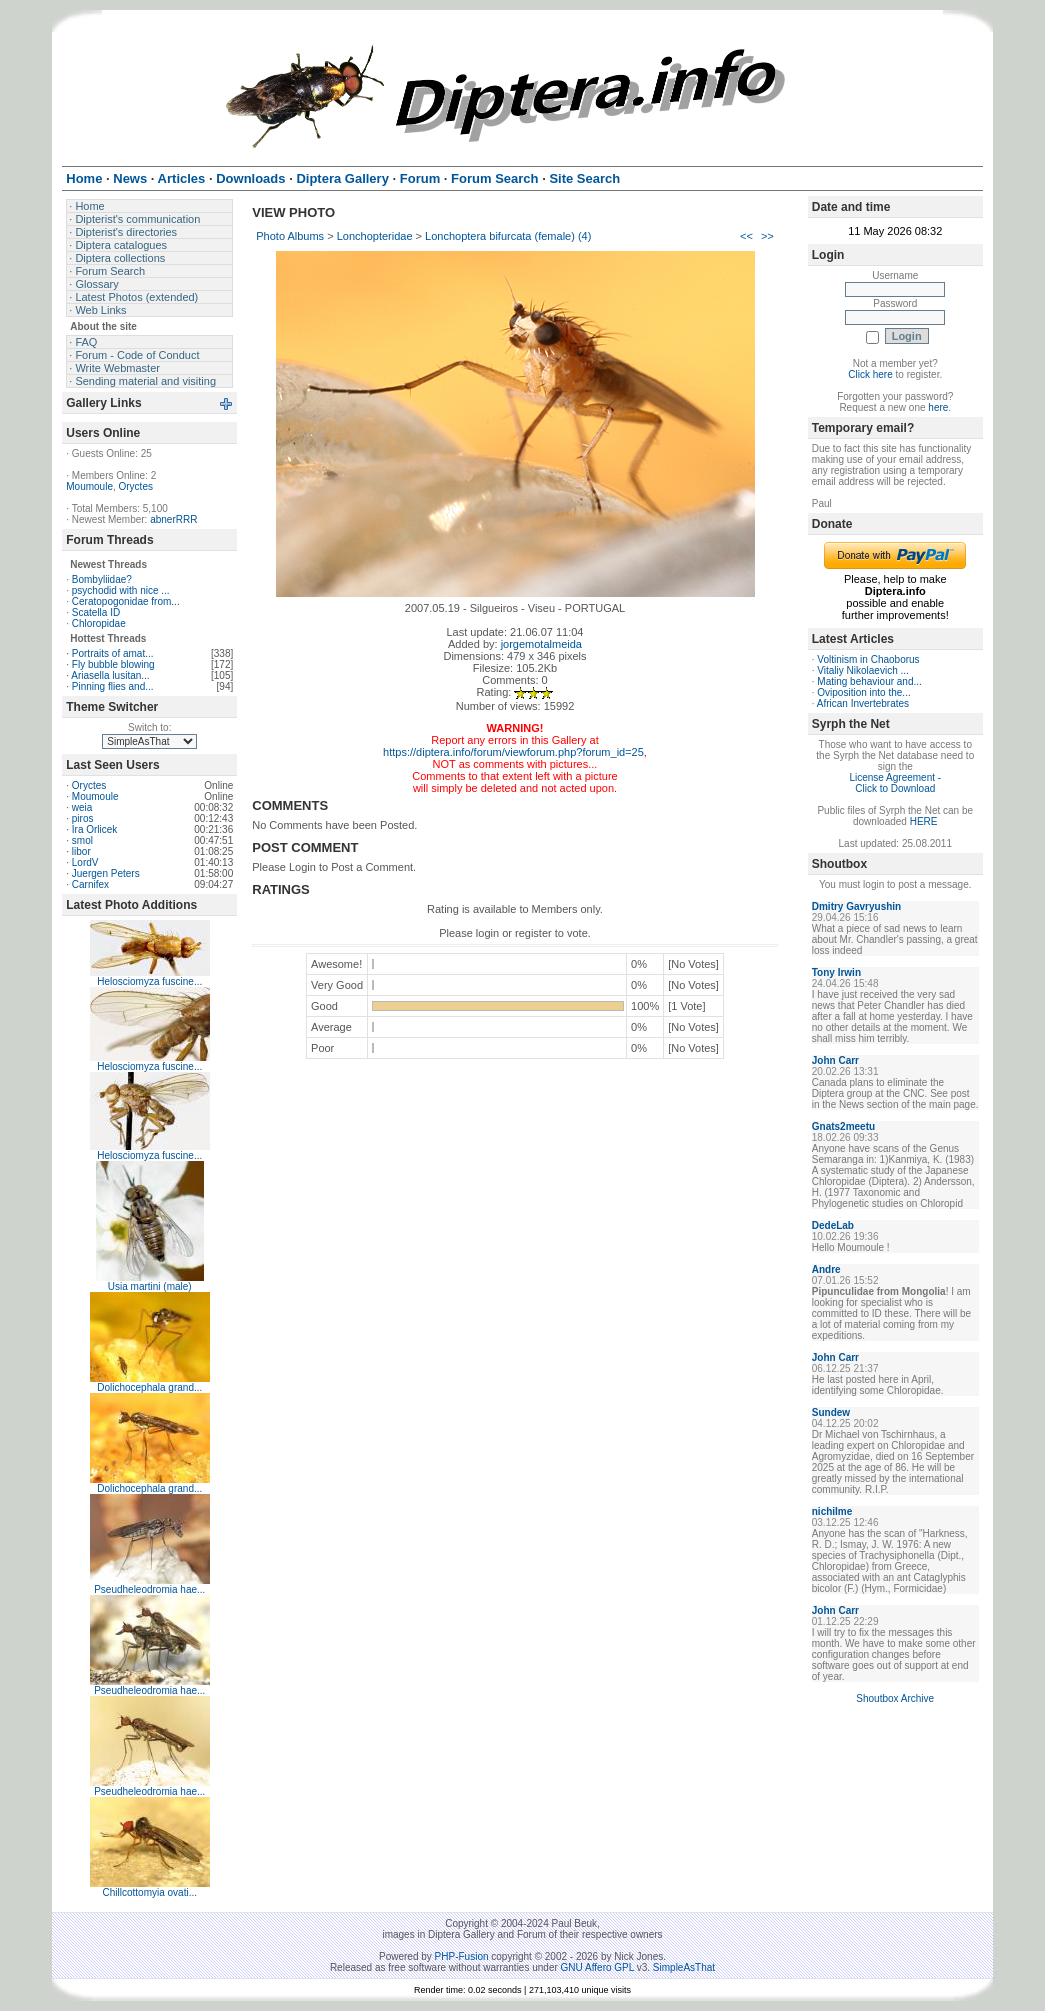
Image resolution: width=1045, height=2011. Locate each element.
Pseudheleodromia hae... (149, 1589)
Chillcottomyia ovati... (150, 1892)
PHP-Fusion (462, 1956)
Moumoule (89, 486)
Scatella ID (96, 612)
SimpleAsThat (684, 1967)
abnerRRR (173, 519)
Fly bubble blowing (113, 664)
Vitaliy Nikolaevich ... (863, 670)
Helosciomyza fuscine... (149, 981)
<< (746, 236)
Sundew (831, 1412)
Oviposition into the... (863, 692)
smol (82, 840)
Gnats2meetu (843, 1126)
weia (82, 807)
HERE (924, 821)
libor (81, 851)
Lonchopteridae (375, 236)
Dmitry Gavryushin (856, 906)
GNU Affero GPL (597, 1967)
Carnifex (90, 884)
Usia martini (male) (150, 1286)
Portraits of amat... (113, 653)
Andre (826, 1269)
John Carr (835, 1060)
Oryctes (136, 486)
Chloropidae (99, 623)
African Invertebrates (863, 703)
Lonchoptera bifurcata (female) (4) (508, 236)
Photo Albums (290, 236)
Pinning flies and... (113, 686)
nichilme (832, 1511)
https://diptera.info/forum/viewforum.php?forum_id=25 (513, 752)
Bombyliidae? (102, 579)
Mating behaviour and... (869, 681)
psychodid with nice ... (121, 590)
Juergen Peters (106, 873)
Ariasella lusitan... (110, 675)
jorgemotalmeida (541, 644)
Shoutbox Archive (895, 1698)
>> (767, 236)
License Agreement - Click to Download (895, 783)
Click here (870, 374)
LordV (85, 862)
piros (83, 818)
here (938, 407)
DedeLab (833, 1225)
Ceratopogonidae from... (126, 601)
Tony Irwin (836, 972)
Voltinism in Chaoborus (868, 659)
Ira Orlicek (95, 829)
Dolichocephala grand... (149, 1387)
